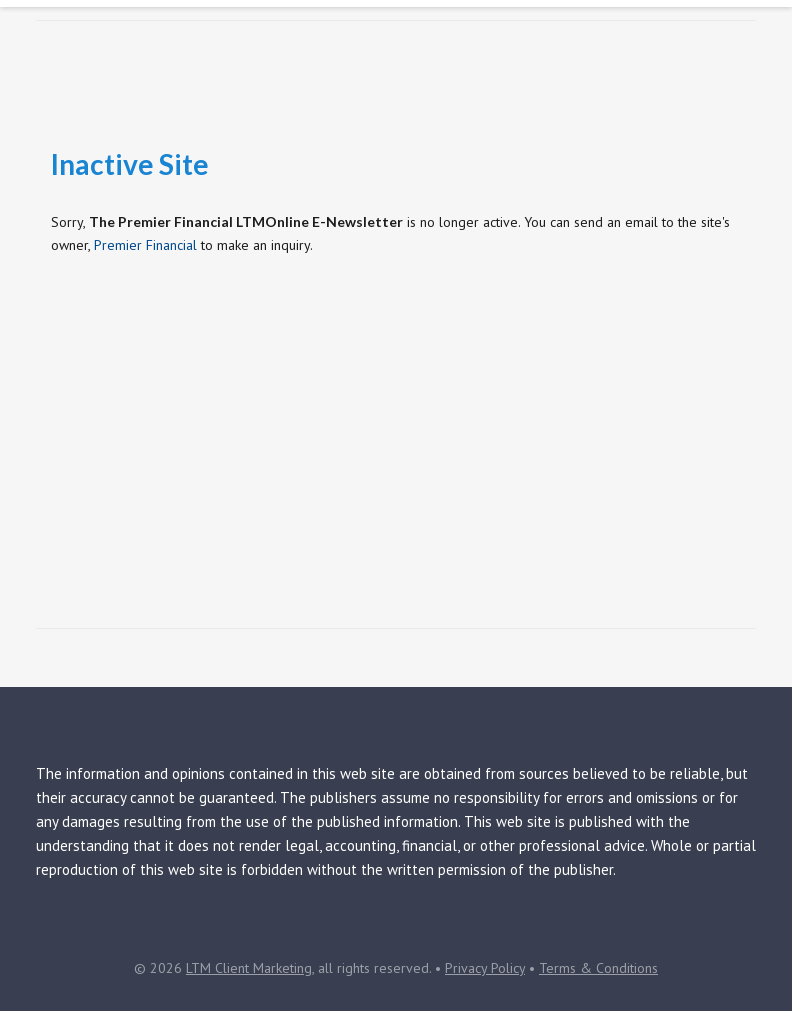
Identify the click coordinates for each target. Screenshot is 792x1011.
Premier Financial (145, 245)
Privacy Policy (485, 968)
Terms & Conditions (598, 968)
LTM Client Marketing (249, 968)
